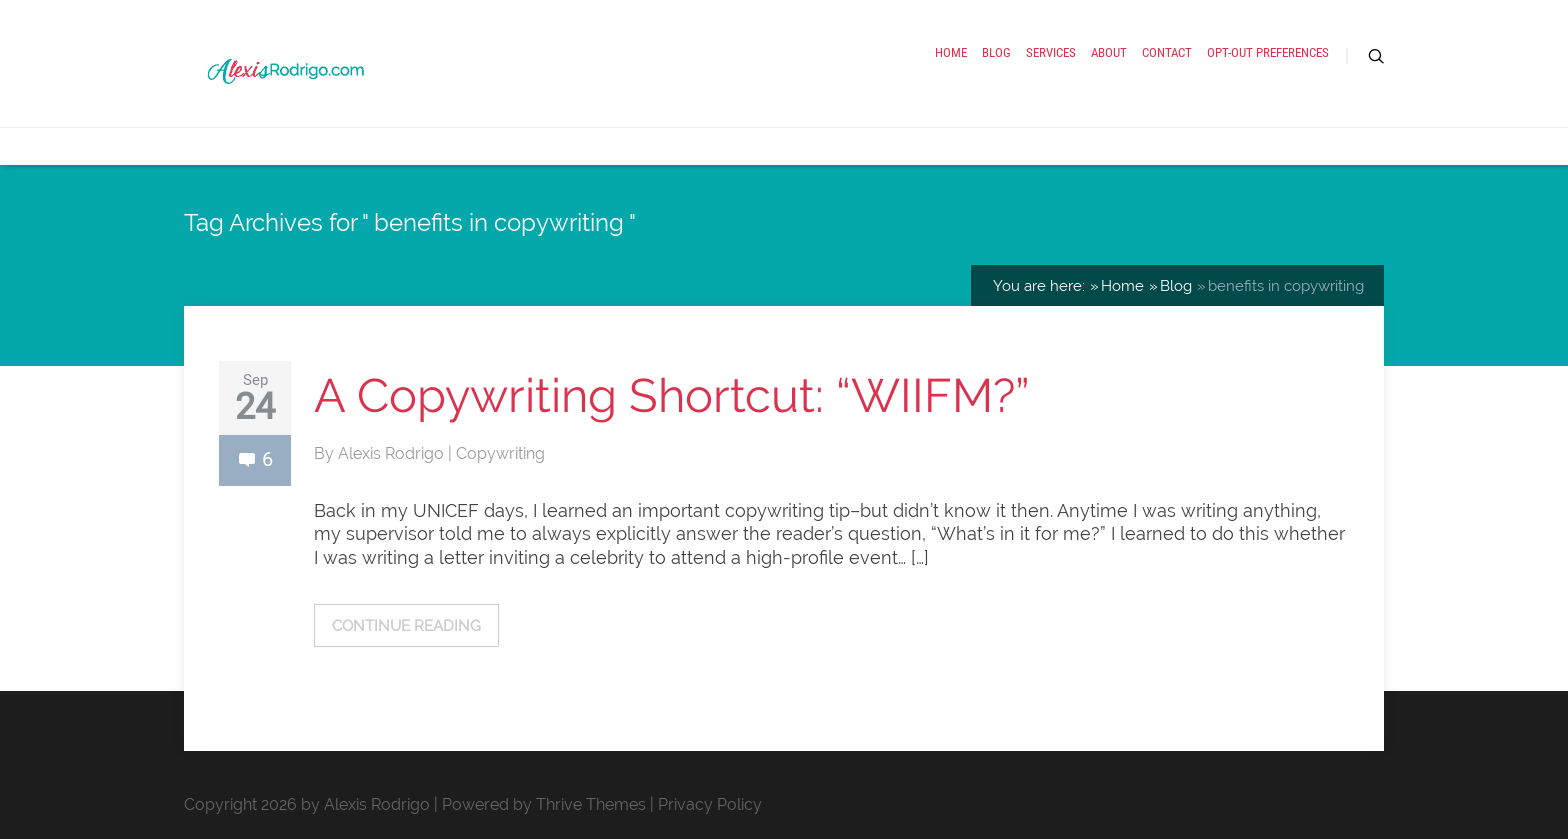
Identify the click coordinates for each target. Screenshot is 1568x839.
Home (951, 52)
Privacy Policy (710, 804)
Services (1051, 52)
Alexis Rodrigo (393, 453)
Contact (1167, 52)
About (1109, 52)
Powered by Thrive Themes (544, 804)
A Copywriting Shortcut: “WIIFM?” (672, 395)
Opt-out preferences (1268, 52)
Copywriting (500, 453)
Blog (996, 52)
